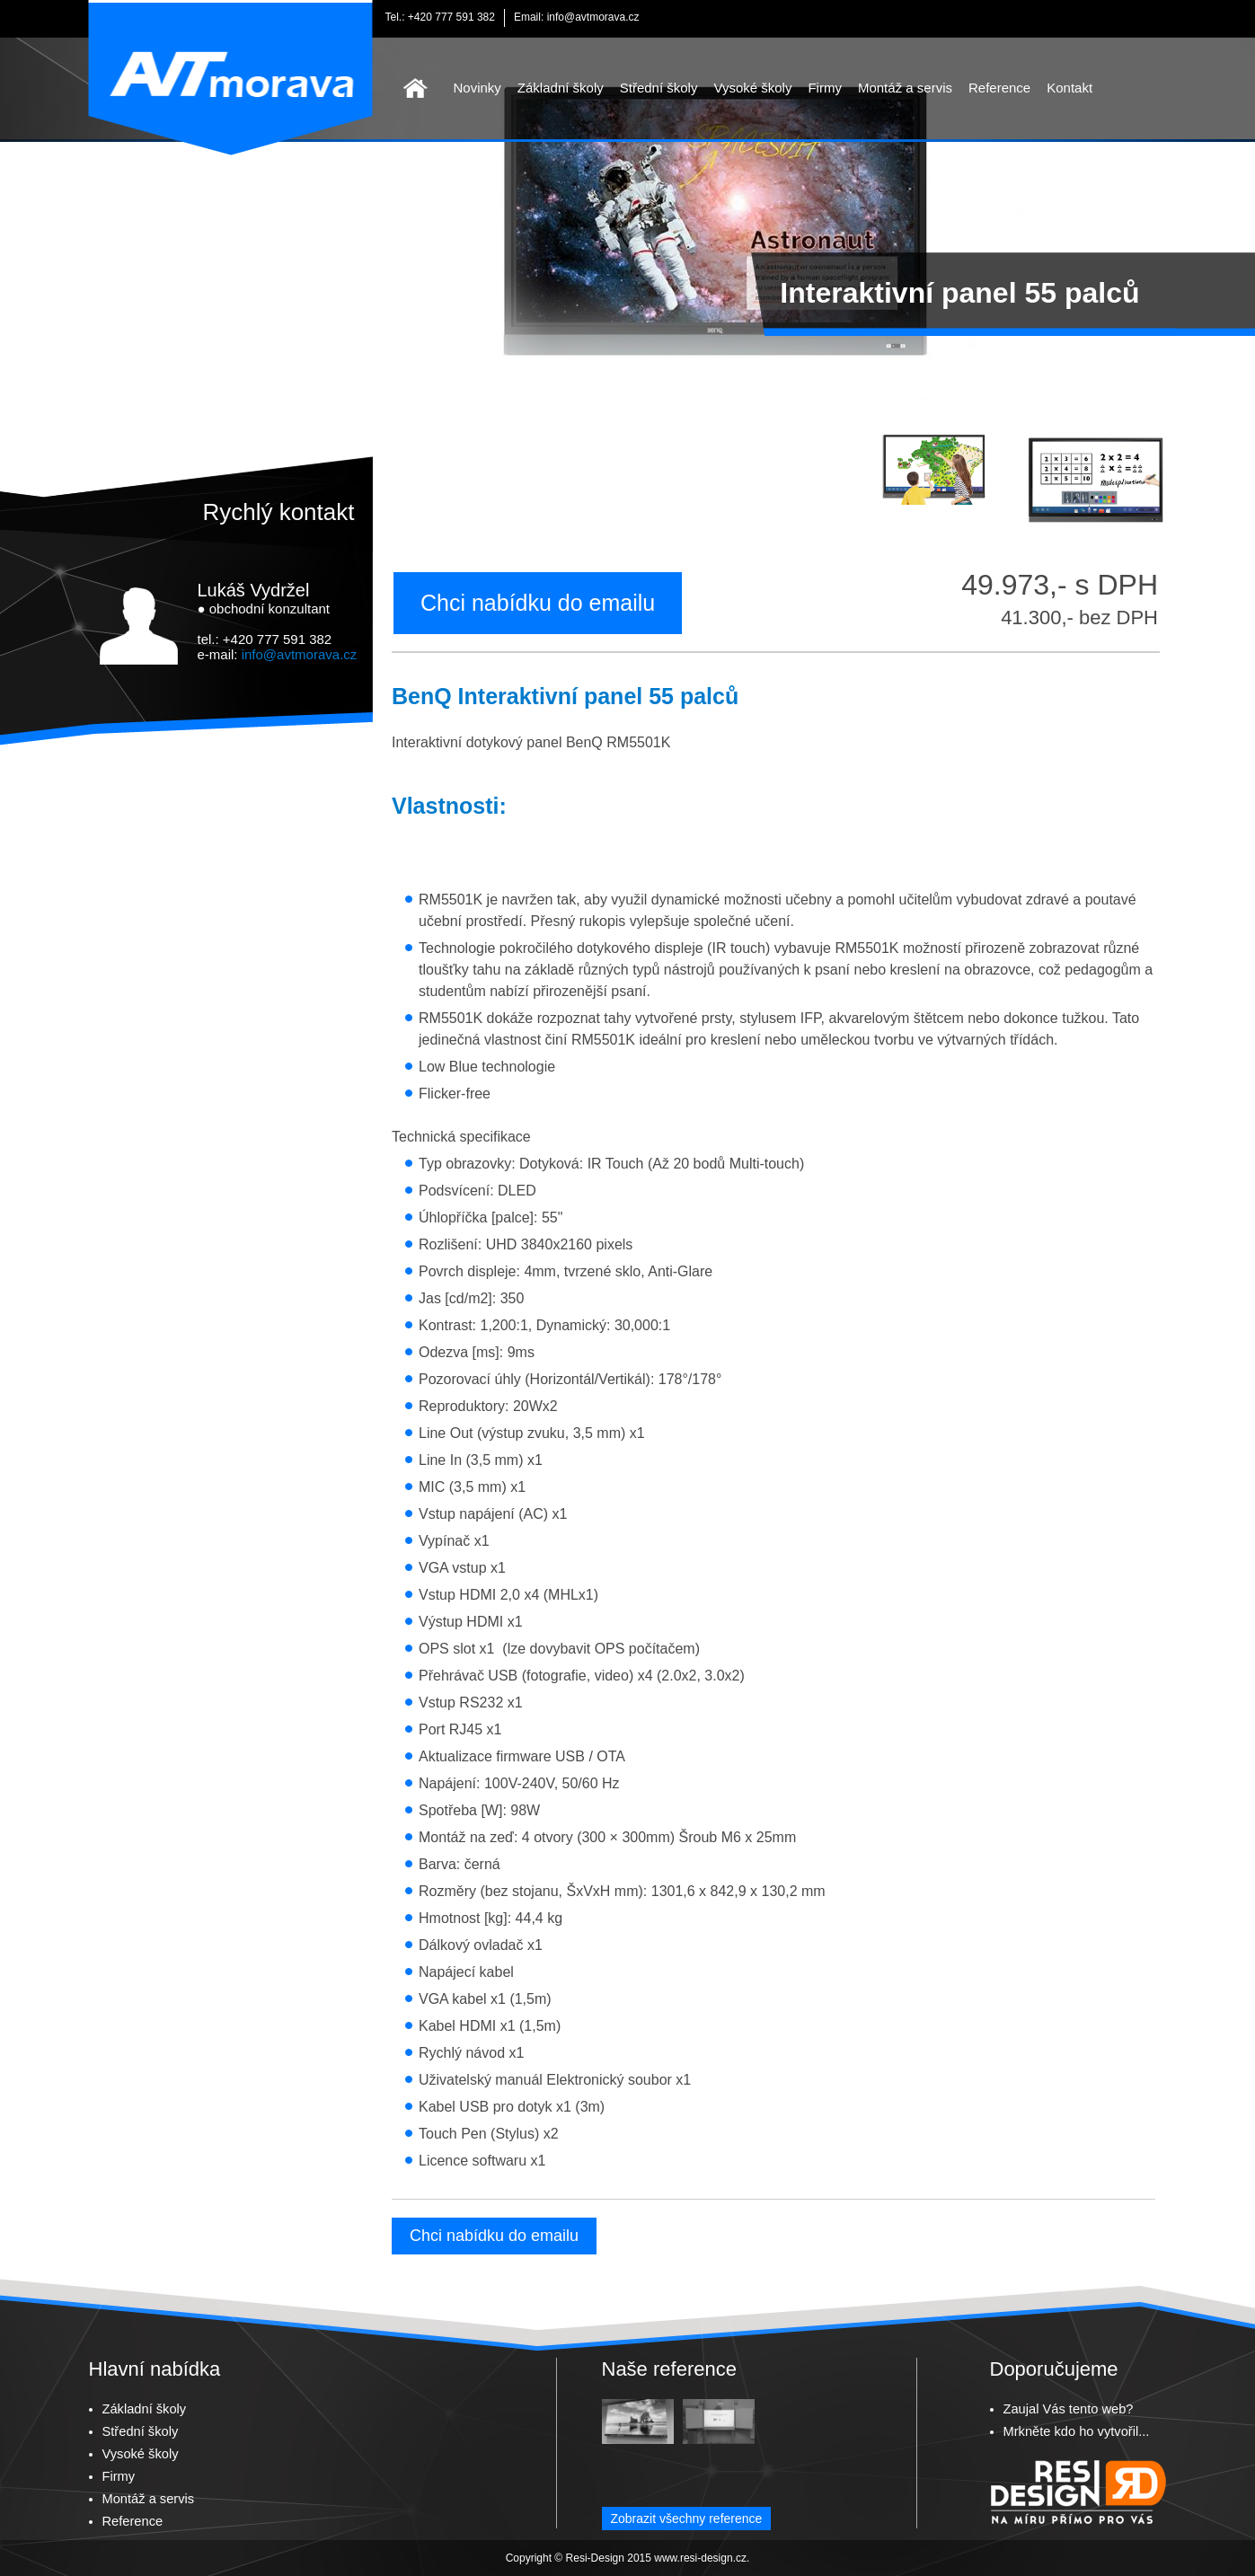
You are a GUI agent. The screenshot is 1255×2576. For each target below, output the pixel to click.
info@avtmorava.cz (593, 17)
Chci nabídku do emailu (537, 602)
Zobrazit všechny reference (687, 2518)
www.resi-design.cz (700, 2558)
